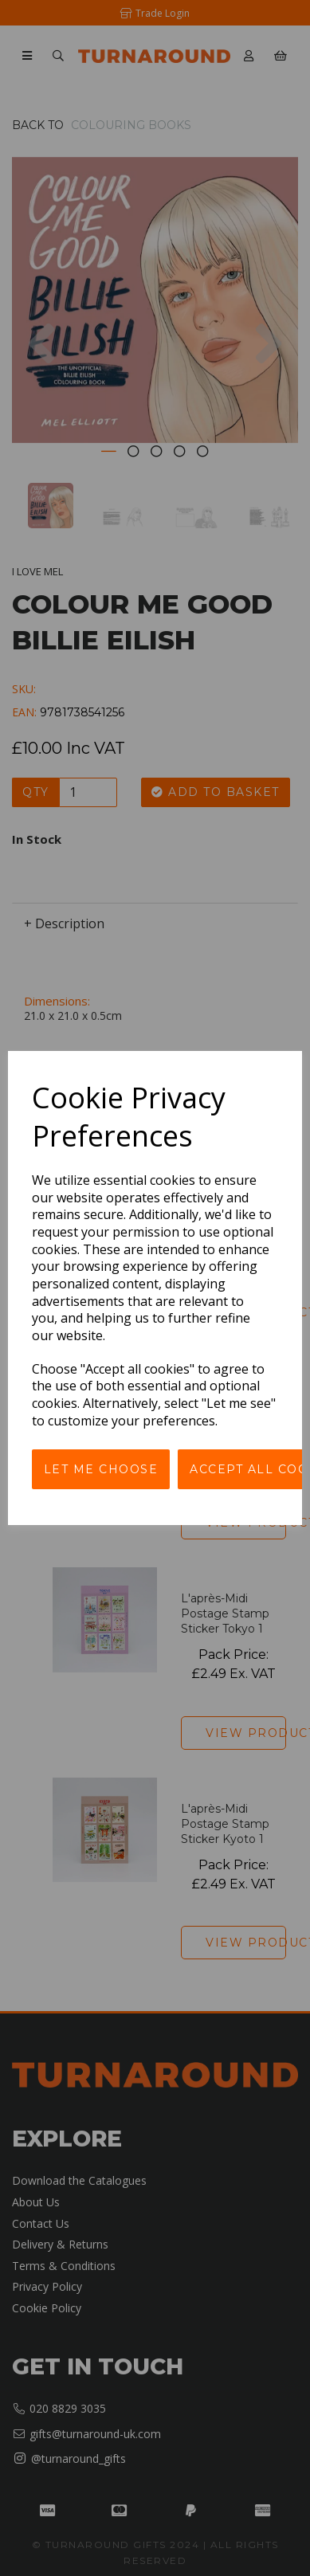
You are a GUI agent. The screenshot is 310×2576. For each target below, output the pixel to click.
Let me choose (101, 1469)
